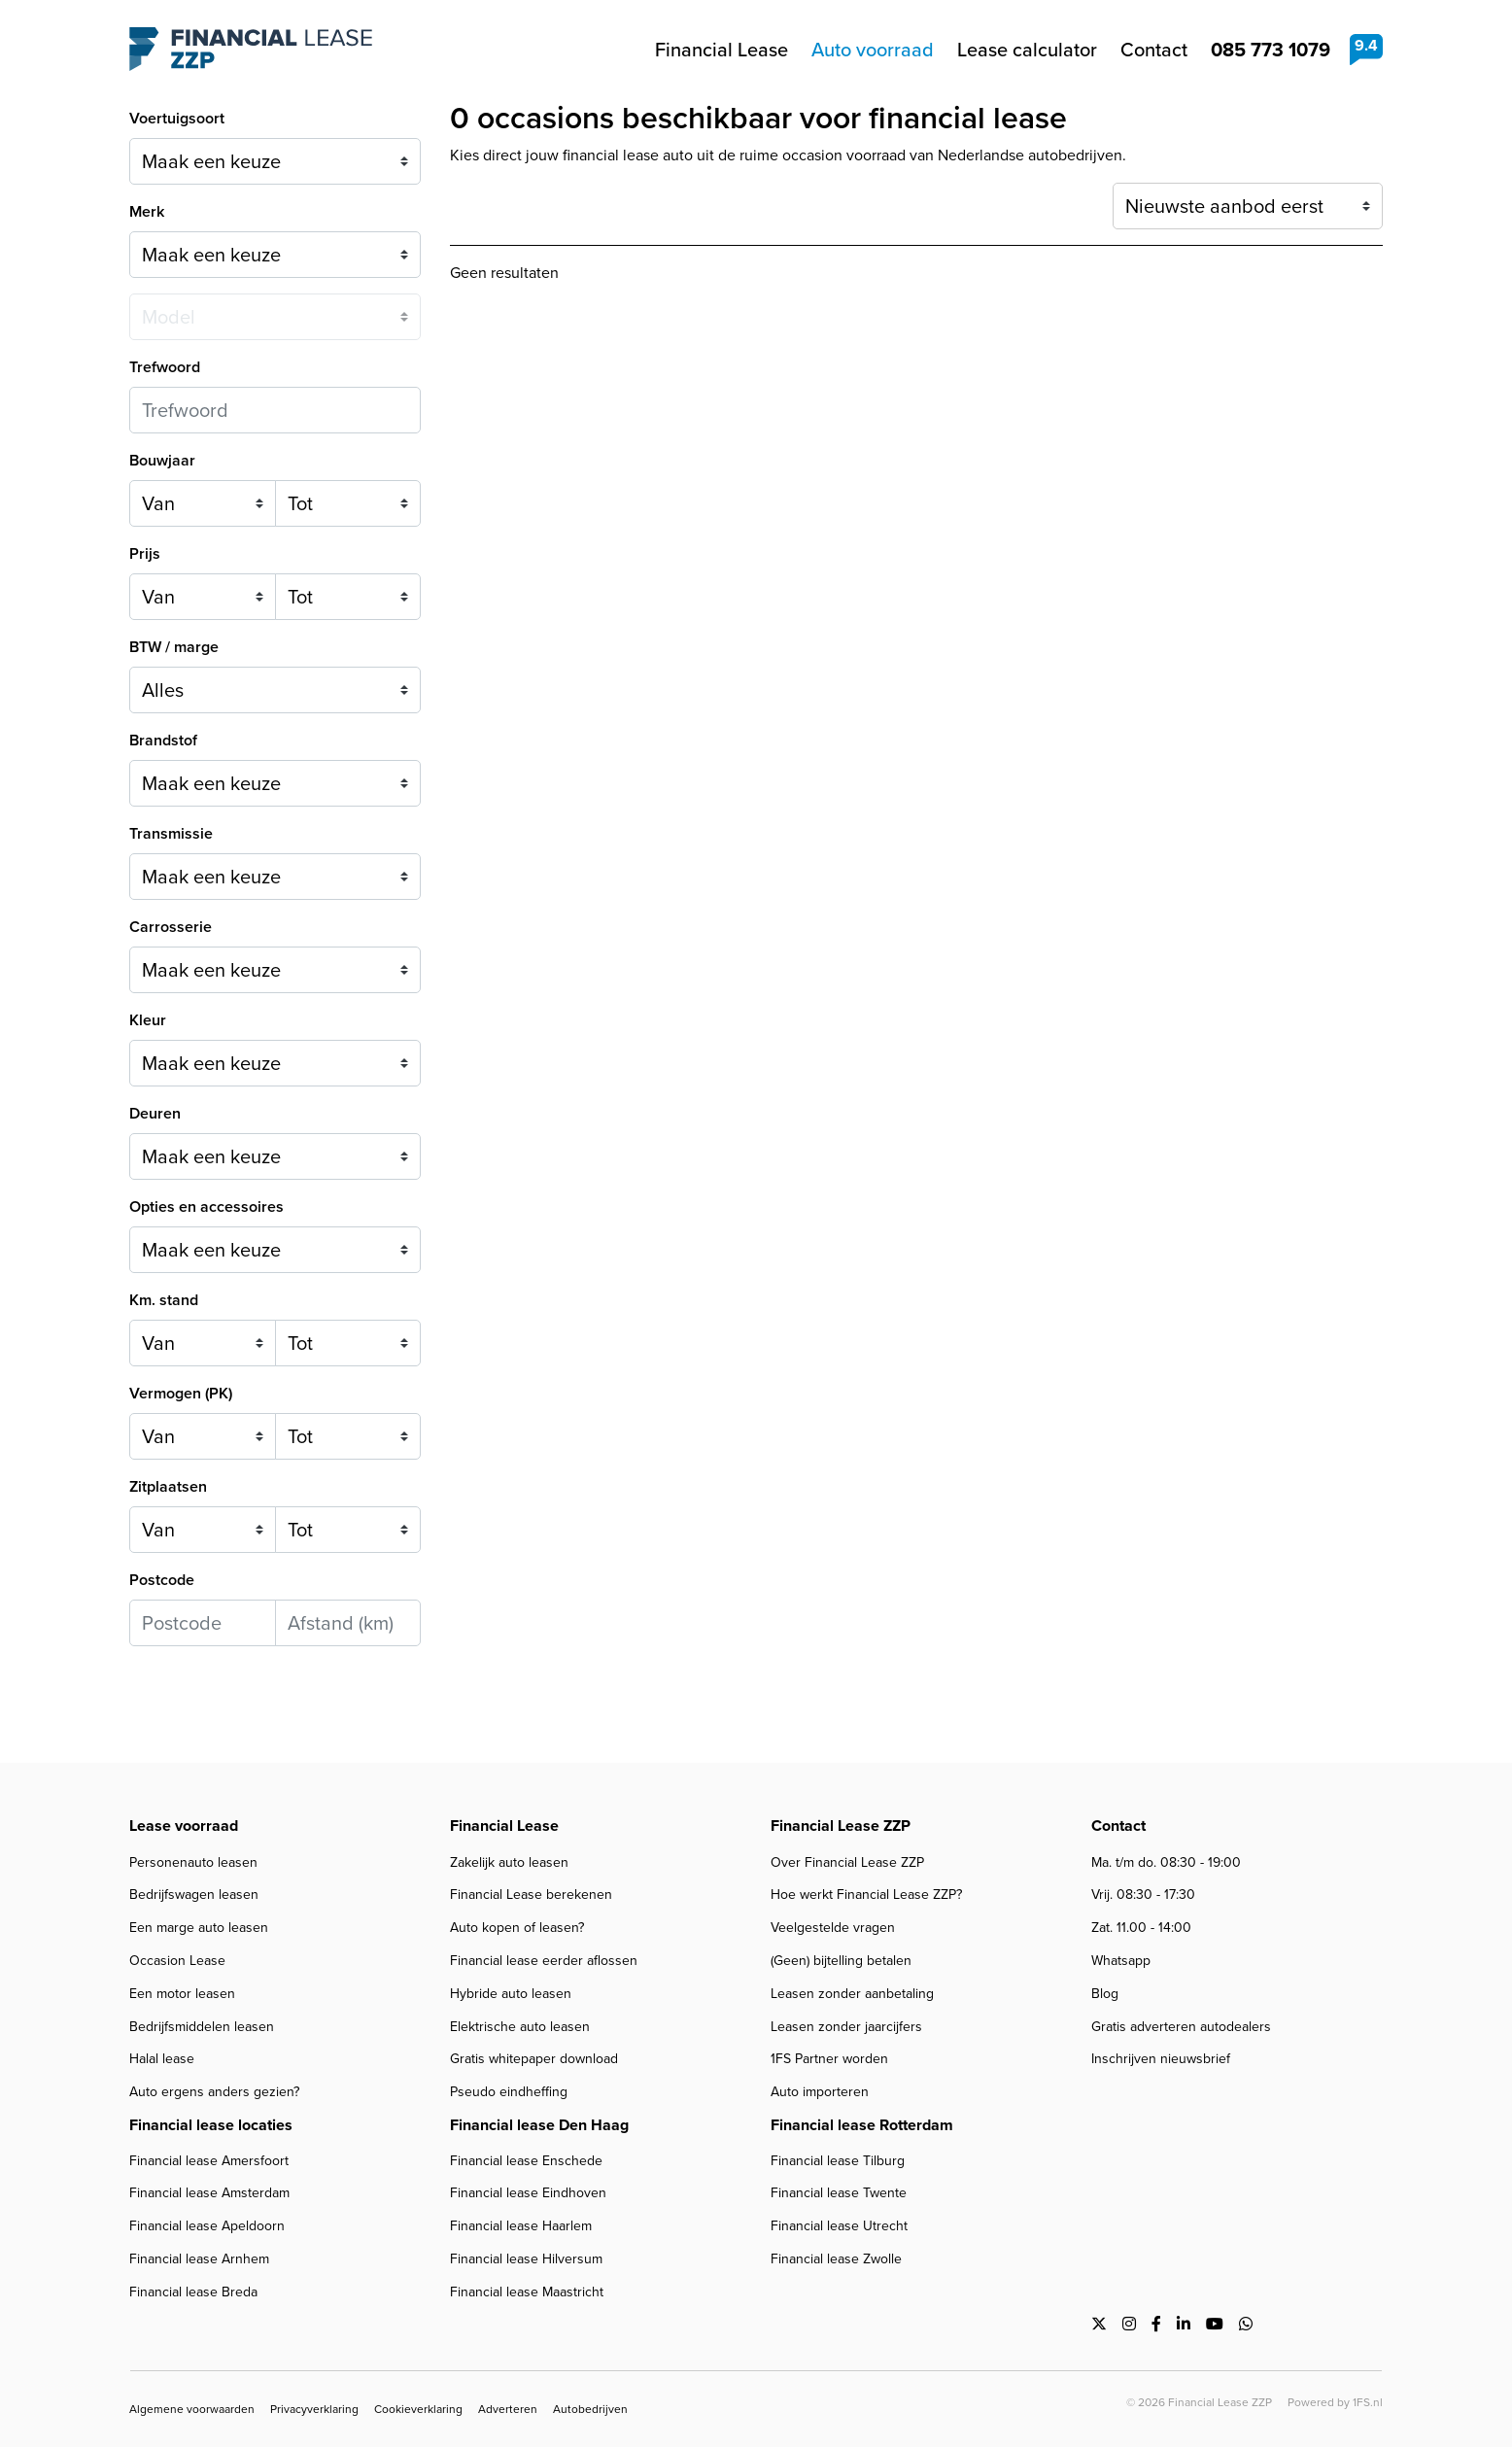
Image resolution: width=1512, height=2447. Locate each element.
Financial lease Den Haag (539, 2125)
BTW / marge (174, 647)
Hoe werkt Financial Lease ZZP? (866, 1894)
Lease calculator (1027, 49)
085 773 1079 (1270, 49)
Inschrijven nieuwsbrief (1160, 2059)
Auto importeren (820, 2092)
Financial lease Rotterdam (862, 2125)
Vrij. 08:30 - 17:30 (1143, 1894)
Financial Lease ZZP (250, 49)
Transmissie (171, 833)
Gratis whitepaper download (534, 2059)
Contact (1153, 49)
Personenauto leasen (193, 1862)
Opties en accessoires (206, 1206)
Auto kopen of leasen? (517, 1927)
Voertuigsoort (176, 118)
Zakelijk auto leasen (509, 1862)
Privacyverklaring (314, 2409)
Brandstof (163, 740)
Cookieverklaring (418, 2409)
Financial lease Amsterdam (209, 2193)
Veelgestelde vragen (833, 1927)
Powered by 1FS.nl (1335, 2402)
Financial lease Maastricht (526, 2292)
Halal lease (161, 2059)
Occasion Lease (177, 1960)
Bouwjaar (162, 460)
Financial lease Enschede (526, 2161)
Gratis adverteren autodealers (1181, 2026)
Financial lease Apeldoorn (207, 2226)
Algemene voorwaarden (192, 2409)
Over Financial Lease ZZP (847, 1862)
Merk (146, 211)
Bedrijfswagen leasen (193, 1894)
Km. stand (163, 1300)
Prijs (144, 553)
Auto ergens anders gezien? (214, 2092)
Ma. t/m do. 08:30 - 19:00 (1166, 1862)
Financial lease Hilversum (526, 2259)
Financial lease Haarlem (521, 2226)
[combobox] (275, 783)
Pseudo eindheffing (508, 2092)
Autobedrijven (590, 2409)
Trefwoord (164, 367)
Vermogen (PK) (180, 1393)
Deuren (155, 1113)
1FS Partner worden (829, 2059)
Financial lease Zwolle (836, 2259)
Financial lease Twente (839, 2193)
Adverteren (507, 2409)
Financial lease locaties (210, 2125)
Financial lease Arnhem (199, 2259)
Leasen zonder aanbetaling (852, 1993)
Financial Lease (721, 49)
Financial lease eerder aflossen (543, 1960)
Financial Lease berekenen (531, 1894)
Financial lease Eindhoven (528, 2193)
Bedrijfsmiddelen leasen (201, 2026)
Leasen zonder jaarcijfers (846, 2026)
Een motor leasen (182, 1993)
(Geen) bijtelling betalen (841, 1960)
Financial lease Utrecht (839, 2226)
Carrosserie (170, 926)
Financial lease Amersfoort (209, 2161)
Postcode (161, 1579)
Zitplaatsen (168, 1486)
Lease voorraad (183, 1825)
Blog (1104, 1993)
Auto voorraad (872, 49)
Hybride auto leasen (510, 1993)
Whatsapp (1121, 1960)
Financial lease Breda (193, 2292)
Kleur (147, 1020)
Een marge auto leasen (198, 1927)
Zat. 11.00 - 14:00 (1141, 1927)
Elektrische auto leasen (520, 2026)
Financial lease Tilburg (838, 2161)
